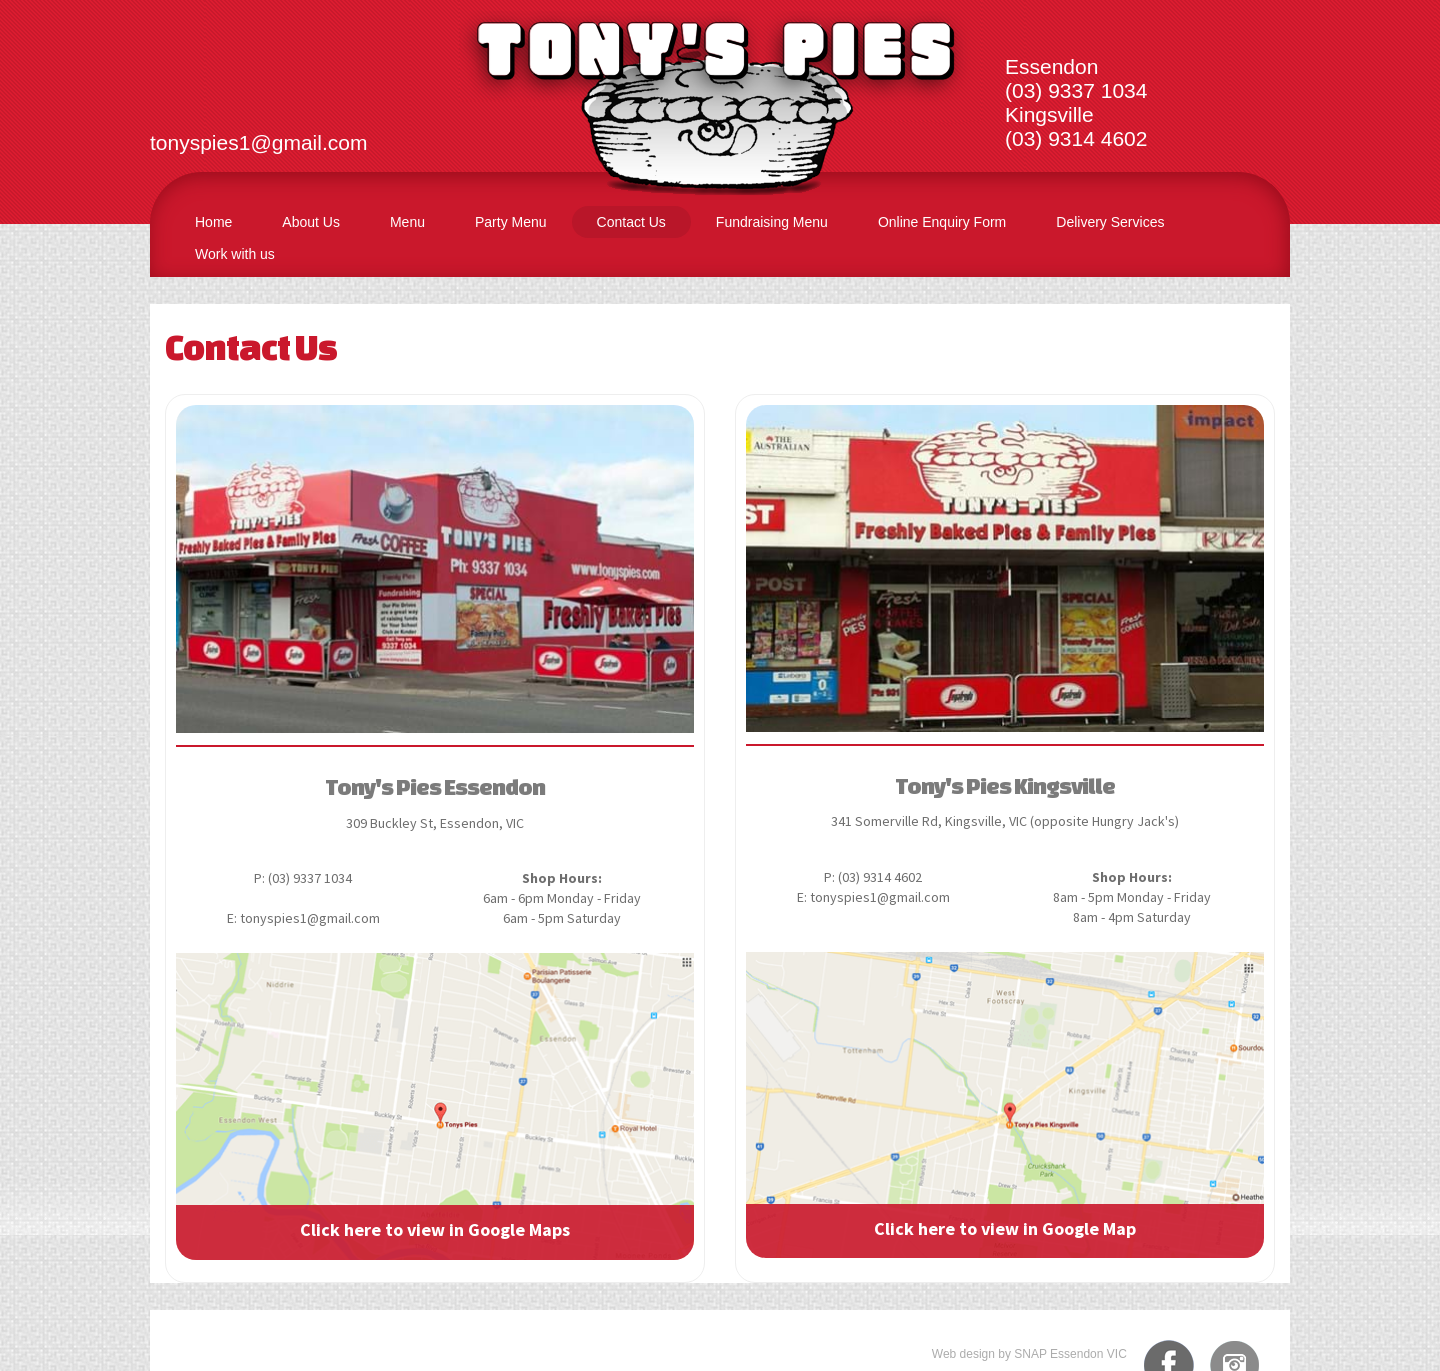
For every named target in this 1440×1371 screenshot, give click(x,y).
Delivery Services (1110, 222)
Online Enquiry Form (942, 222)
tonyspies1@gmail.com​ (258, 142)
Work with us (235, 254)
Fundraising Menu (772, 222)
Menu (407, 222)
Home (213, 222)
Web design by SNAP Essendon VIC (1029, 1354)
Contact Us (631, 222)
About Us (311, 222)
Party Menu (511, 222)
